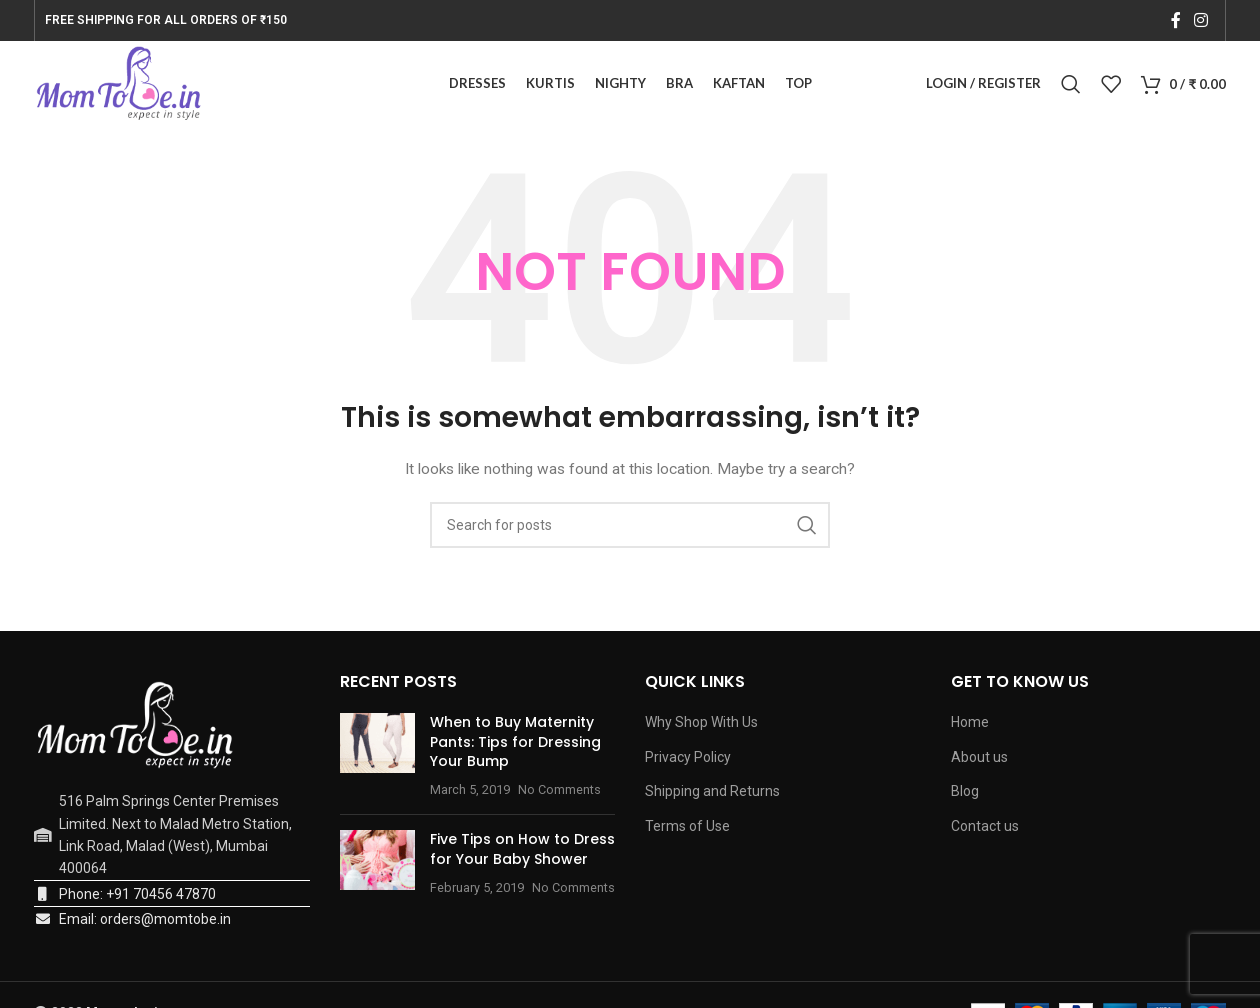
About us (979, 762)
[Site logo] (123, 86)
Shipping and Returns (712, 797)
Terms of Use (687, 831)
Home (970, 727)
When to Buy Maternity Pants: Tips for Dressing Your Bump (515, 746)
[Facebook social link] (1175, 20)
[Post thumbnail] (377, 761)
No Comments (559, 794)
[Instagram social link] (1201, 20)
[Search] (1071, 87)
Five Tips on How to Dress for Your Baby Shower (522, 855)
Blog (965, 797)
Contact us (985, 831)
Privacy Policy (688, 762)
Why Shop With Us (701, 727)
